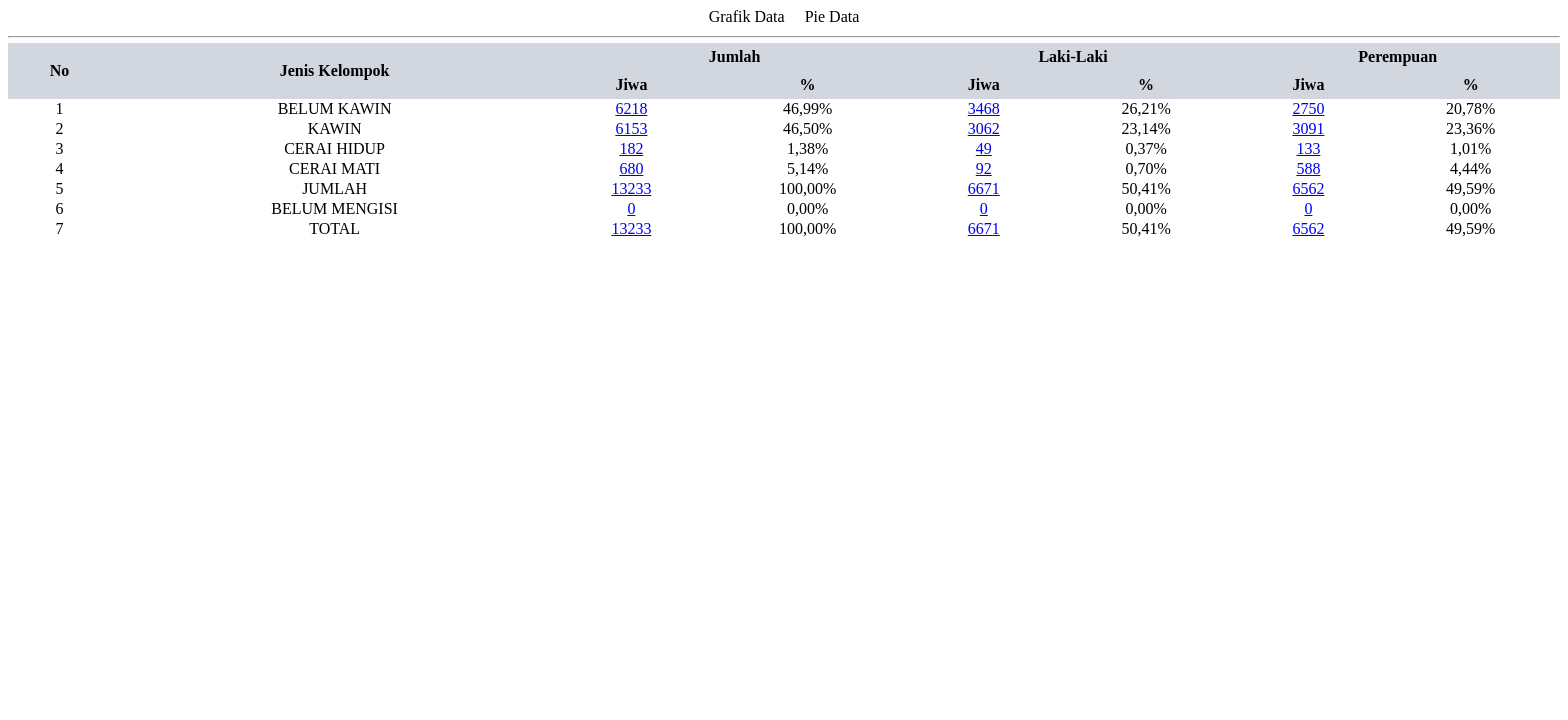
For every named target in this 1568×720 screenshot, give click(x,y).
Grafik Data (747, 16)
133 (1308, 148)
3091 (1308, 128)
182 (631, 148)
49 (984, 148)
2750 (1308, 108)
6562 (1308, 188)
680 (631, 168)
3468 (984, 108)
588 (1308, 168)
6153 (631, 128)
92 (984, 168)
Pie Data (832, 16)
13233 (631, 188)
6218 (631, 108)
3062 (984, 128)
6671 (984, 188)
